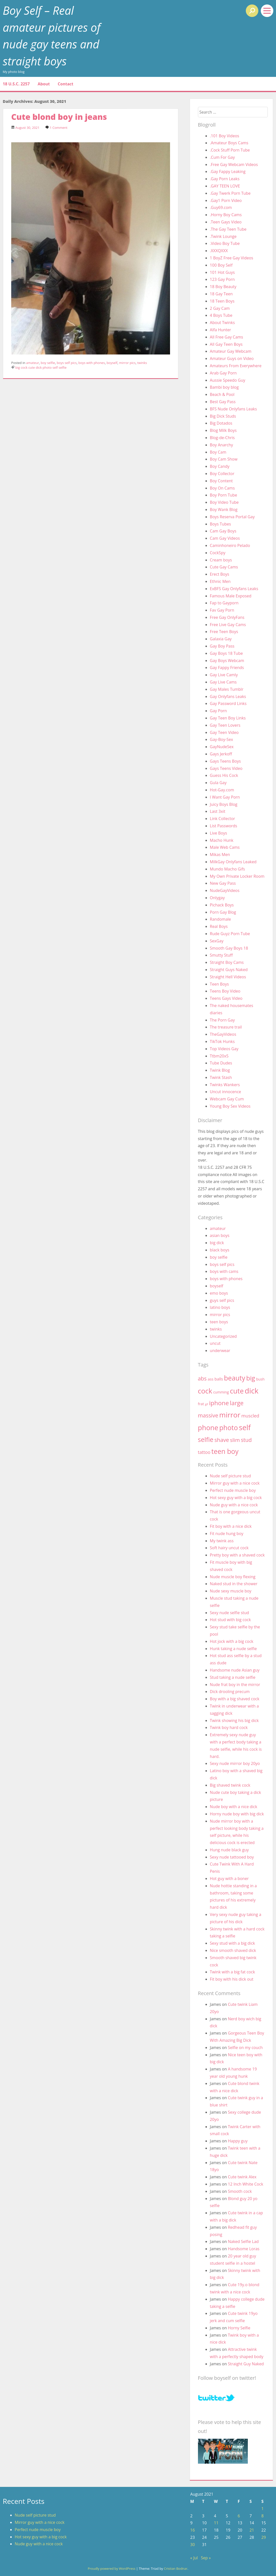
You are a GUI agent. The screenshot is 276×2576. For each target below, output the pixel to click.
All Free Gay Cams (226, 337)
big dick (217, 1242)
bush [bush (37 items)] (260, 1378)
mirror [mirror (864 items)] (229, 1414)
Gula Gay (218, 782)
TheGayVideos (223, 1034)
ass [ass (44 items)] (210, 1378)
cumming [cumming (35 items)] (221, 1392)
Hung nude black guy (229, 1850)
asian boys (219, 1235)
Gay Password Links (228, 703)
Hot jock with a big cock (231, 1641)
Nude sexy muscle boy (230, 1591)
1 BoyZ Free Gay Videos (231, 258)
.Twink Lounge (223, 236)
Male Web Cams (225, 847)
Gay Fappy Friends (227, 667)
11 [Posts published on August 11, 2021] (216, 2523)
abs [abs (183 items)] (202, 1378)
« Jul (194, 2558)
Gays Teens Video (226, 768)
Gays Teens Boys (225, 761)
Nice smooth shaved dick (233, 1950)
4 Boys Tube (221, 315)
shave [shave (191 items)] (221, 1439)
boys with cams (224, 1271)
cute (31, 367)
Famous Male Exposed (231, 596)
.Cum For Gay (222, 157)
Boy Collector (222, 473)
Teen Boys (219, 984)
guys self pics (222, 1300)
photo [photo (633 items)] (228, 1427)
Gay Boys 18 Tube (226, 653)
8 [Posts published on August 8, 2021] (262, 2516)
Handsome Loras (244, 2248)
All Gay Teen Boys (226, 344)
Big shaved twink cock (230, 1785)
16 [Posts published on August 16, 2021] (192, 2530)
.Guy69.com (221, 207)
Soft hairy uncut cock (229, 1547)
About (44, 84)
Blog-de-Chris (222, 437)
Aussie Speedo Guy (227, 380)
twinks (142, 362)
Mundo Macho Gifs (227, 869)
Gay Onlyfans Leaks (228, 696)
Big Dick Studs (223, 416)
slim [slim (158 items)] (235, 1439)
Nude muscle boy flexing (233, 1576)
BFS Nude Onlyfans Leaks (233, 409)
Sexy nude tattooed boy (232, 1857)
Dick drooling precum (230, 1691)
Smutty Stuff (221, 955)
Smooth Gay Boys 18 (229, 948)
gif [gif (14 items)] (206, 1404)
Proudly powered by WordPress (111, 2568)
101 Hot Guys (222, 272)
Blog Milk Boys (223, 430)
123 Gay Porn (222, 279)
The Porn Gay (222, 1020)
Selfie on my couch (245, 2047)
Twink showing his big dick (234, 1720)
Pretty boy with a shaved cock (237, 1555)
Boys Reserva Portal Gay (232, 516)
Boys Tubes (220, 524)
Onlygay (217, 897)
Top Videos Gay (224, 1048)
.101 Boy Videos (224, 136)
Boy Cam (218, 452)
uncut (215, 1343)
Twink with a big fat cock (232, 1972)
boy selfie (48, 362)
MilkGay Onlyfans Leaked (233, 861)
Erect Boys (219, 574)
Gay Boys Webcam (227, 660)
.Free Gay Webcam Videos (234, 164)
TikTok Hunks (222, 1041)
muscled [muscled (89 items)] (250, 1415)
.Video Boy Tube (225, 243)
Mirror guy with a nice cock (235, 1483)
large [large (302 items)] (237, 1403)
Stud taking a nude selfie (233, 1677)
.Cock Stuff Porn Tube (230, 150)
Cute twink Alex (242, 2177)
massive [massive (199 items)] (208, 1415)
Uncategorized (223, 1336)
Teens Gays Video (226, 998)
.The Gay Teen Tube (228, 229)
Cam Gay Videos (225, 538)
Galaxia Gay (221, 639)
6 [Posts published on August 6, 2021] (239, 2516)
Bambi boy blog (224, 387)
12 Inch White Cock (245, 2184)
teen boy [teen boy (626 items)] (225, 1451)
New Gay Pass (223, 883)
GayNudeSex (222, 746)
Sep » (206, 2558)
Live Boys (218, 833)
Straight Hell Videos (228, 977)
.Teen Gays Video (226, 222)
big (17, 367)
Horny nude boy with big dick (237, 1814)
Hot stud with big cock (230, 1619)
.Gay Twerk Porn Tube (230, 193)
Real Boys (219, 926)
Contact (65, 84)
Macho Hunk (221, 840)
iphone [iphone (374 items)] (219, 1403)
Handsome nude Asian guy (235, 1670)
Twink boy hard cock (229, 1727)
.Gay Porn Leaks (225, 178)
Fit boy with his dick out (232, 1979)
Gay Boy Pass (222, 646)
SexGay (217, 941)
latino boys (220, 1307)
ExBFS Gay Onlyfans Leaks (234, 588)
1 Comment (59, 127)
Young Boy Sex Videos (230, 1106)
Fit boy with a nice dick (231, 1526)
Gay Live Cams (223, 682)
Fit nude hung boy (226, 1533)
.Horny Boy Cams (226, 214)
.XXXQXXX (219, 250)
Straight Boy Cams (227, 962)
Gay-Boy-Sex (221, 739)
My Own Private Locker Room (237, 876)
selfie (63, 367)
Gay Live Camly (224, 675)
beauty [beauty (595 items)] (234, 1378)
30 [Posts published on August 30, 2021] (192, 2544)
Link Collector (222, 818)
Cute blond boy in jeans (59, 116)
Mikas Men (220, 854)
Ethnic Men (220, 581)
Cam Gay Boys (223, 531)
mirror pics (127, 362)
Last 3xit (217, 811)
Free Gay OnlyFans (227, 617)
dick (39, 367)
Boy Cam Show (224, 459)
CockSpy (217, 552)
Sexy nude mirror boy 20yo (235, 1763)
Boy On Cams (222, 488)
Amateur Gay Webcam (231, 351)
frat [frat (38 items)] (201, 1403)
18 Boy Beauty (223, 286)
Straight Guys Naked (229, 969)
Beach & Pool (222, 394)
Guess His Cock (224, 775)
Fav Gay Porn (222, 610)
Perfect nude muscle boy (233, 1490)
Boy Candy (220, 466)
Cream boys (221, 560)
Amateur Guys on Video (232, 358)
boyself (111, 362)
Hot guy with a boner (229, 1878)
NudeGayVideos (225, 890)
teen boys (219, 1322)
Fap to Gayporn (224, 603)
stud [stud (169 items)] (246, 1439)
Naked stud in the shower (234, 1583)
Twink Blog (220, 1070)
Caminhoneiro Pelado (230, 545)
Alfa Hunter (220, 330)
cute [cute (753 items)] (237, 1390)
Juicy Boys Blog (223, 804)
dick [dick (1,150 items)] (252, 1391)
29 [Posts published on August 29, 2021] (263, 2537)
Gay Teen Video (224, 732)
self (55, 367)
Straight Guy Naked (246, 2364)
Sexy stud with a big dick (232, 1943)
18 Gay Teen (221, 294)
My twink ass (222, 1541)
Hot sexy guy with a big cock (236, 1497)
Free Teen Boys (224, 631)
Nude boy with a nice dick (233, 1806)
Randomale (220, 919)
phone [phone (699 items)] (208, 1427)
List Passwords (223, 826)
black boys (219, 1250)
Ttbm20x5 (219, 1056)
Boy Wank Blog (224, 509)
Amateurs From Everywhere (236, 365)
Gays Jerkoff (221, 754)
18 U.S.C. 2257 (16, 84)
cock (24, 367)
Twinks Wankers (225, 1084)
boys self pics (67, 362)
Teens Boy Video (225, 991)
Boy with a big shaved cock (235, 1699)
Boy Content (221, 481)
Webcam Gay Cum (227, 1099)
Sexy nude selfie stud (229, 1612)
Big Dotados (221, 423)
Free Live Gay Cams (228, 624)
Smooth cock (240, 2191)
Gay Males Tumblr (227, 689)
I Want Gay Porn (225, 797)
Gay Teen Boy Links (228, 718)
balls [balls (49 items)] (218, 1379)
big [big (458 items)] (250, 1378)
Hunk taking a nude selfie (233, 1648)
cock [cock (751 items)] (205, 1390)
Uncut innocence (225, 1091)
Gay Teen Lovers (225, 725)
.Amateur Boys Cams (229, 143)
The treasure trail (226, 1027)
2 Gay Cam (220, 308)
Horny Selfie (239, 2328)
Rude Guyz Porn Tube (230, 933)
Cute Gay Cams (224, 567)
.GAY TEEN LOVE (225, 186)
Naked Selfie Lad (243, 2241)
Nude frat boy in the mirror (235, 1684)
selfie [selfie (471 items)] (205, 1439)
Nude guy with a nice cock (234, 1505)
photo (47, 367)
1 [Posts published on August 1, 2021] (262, 2508)
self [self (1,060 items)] (245, 1427)
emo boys (219, 1293)
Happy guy (238, 2141)
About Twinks (222, 322)
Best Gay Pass (223, 401)
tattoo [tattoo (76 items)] (204, 1452)
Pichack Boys (222, 905)
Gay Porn (218, 710)
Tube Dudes (221, 1063)
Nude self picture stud (230, 1476)
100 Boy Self (221, 265)
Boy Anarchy (221, 445)
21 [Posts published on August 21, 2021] (252, 2530)
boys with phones (91, 362)
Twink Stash (221, 1077)
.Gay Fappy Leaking (228, 171)
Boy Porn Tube (223, 495)
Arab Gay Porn (223, 373)
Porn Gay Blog (223, 912)
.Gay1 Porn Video (226, 200)
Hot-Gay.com (222, 790)
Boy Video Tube (224, 502)
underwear (220, 1350)
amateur (32, 362)
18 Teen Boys (222, 301)
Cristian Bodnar (175, 2568)
